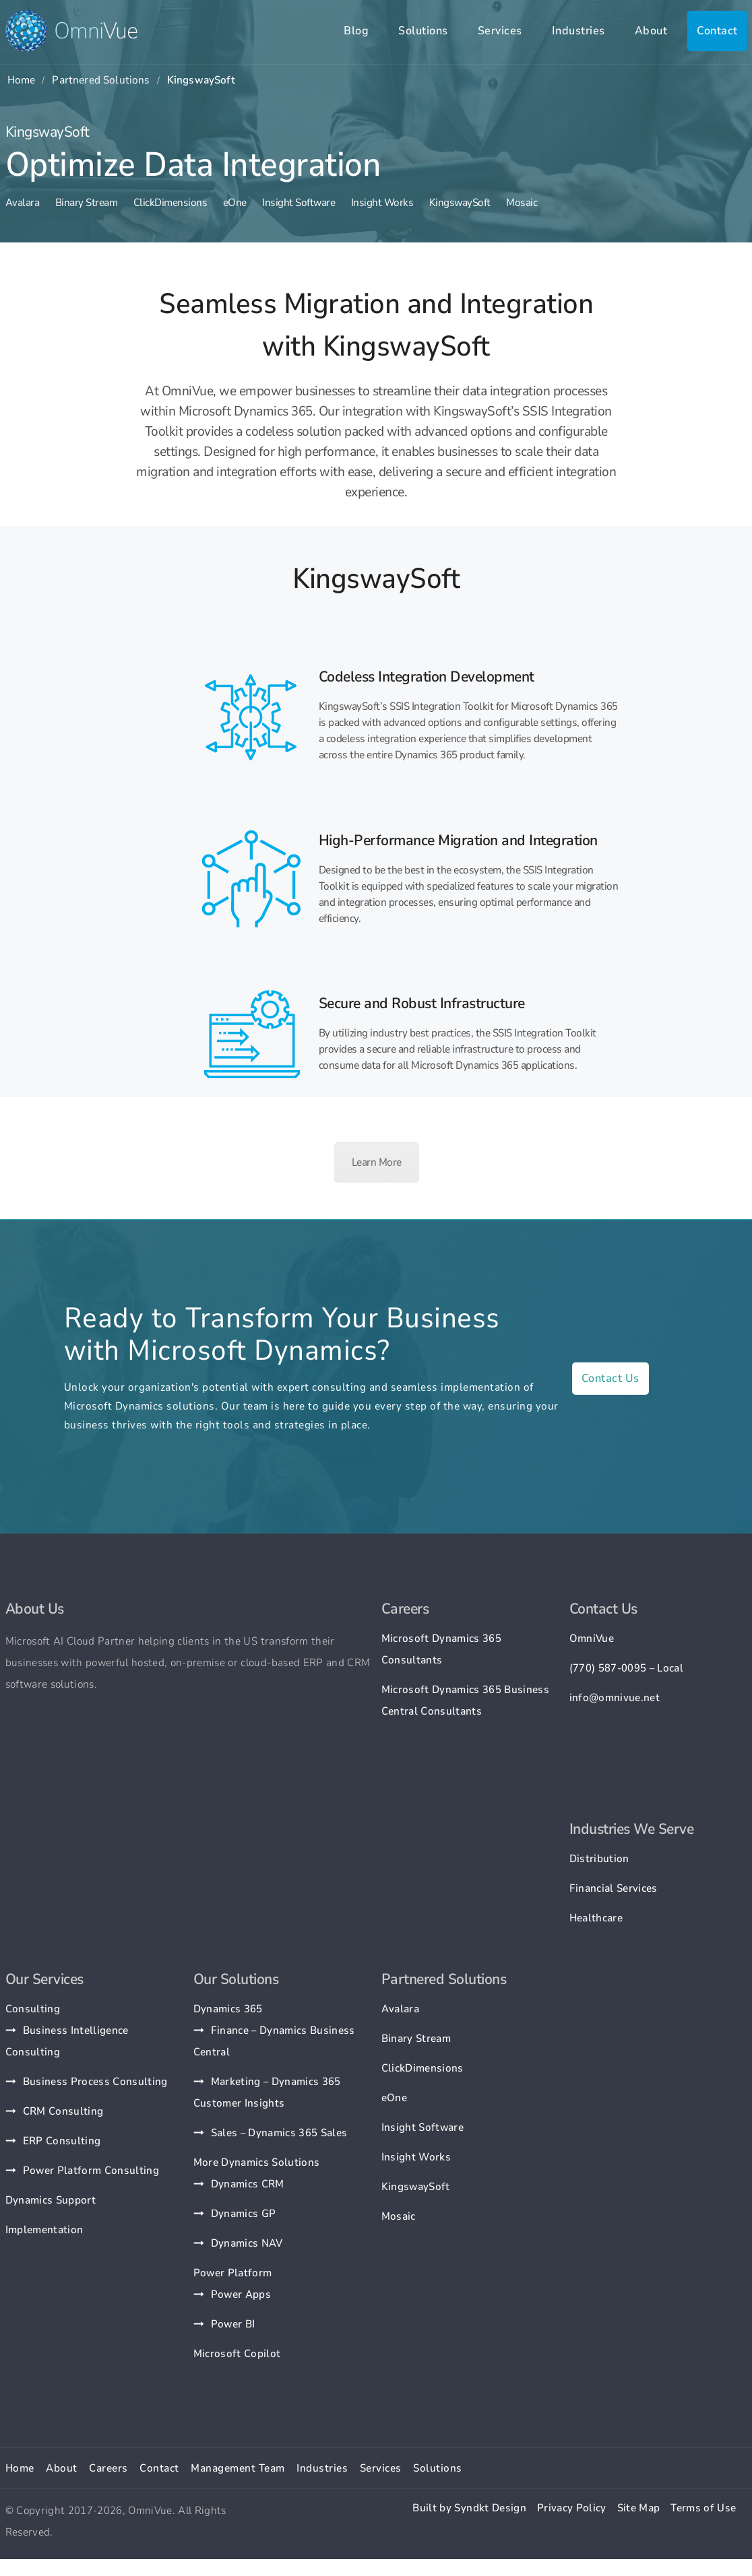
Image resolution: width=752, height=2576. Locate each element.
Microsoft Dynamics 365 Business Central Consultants (465, 1700)
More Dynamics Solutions (256, 2162)
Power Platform (232, 2273)
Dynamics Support (50, 2200)
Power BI (233, 2324)
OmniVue (591, 1638)
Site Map (638, 2508)
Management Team (238, 2468)
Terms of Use (703, 2508)
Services (500, 30)
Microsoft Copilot (237, 2353)
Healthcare (596, 1918)
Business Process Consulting (95, 2081)
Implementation (44, 2229)
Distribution (599, 1858)
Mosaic (521, 202)
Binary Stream (86, 202)
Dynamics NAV (247, 2243)
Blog (356, 30)
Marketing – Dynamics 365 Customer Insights (267, 2092)
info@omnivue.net (614, 1697)
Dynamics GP (243, 2213)
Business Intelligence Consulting (67, 2041)
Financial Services (613, 1888)
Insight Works (382, 202)
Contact (717, 30)
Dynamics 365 (228, 2009)
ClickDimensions (170, 202)
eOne (235, 202)
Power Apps (241, 2294)
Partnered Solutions (101, 80)
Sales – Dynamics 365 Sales (279, 2132)
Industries (578, 30)
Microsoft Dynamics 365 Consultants (441, 1649)
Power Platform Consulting (91, 2170)
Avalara (22, 202)
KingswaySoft (460, 202)
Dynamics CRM (247, 2184)
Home (21, 80)
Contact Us (610, 1378)
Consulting (32, 2009)
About (651, 30)
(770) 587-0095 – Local (626, 1668)
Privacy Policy (571, 2508)
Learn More (377, 1162)
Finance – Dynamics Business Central (274, 2041)
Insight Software (298, 202)
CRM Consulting (63, 2111)
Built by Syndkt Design (469, 2508)
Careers (108, 2468)
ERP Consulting (62, 2141)
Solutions (423, 30)
